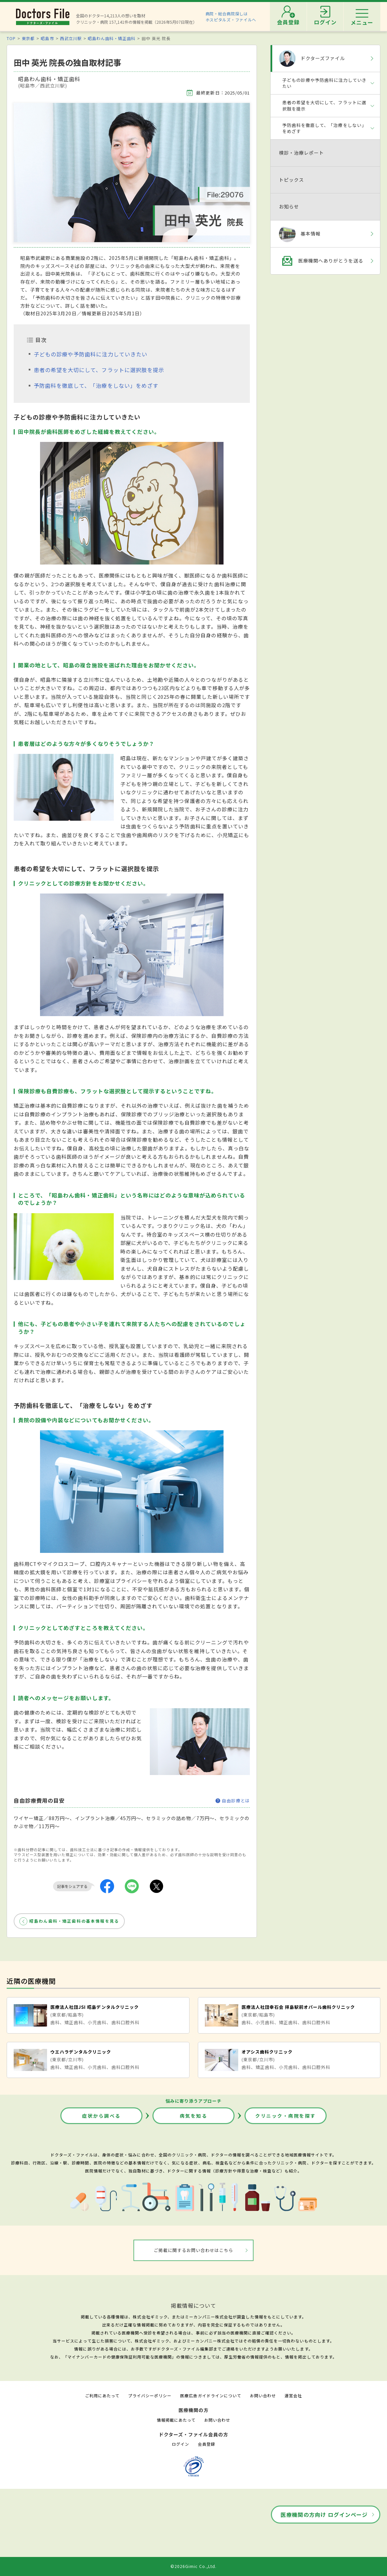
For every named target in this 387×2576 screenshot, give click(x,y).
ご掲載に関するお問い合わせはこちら (194, 2250)
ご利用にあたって (102, 2395)
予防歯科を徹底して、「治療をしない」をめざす (96, 385)
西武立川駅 (71, 38)
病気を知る (194, 2115)
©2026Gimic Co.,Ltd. (193, 2566)
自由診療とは (233, 1801)
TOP (11, 38)
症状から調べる (101, 2115)
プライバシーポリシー (149, 2395)
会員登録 (206, 2444)
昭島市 (47, 38)
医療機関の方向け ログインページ (324, 2515)
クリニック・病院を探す (285, 2115)
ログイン (180, 2444)
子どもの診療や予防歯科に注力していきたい (90, 354)
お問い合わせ (263, 2395)
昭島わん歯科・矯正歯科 (111, 38)
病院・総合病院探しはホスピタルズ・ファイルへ (231, 16)
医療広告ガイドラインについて (210, 2395)
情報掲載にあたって (176, 2420)
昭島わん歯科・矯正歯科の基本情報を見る (74, 1921)
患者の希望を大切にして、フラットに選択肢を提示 (99, 370)
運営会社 (293, 2395)
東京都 (28, 38)
